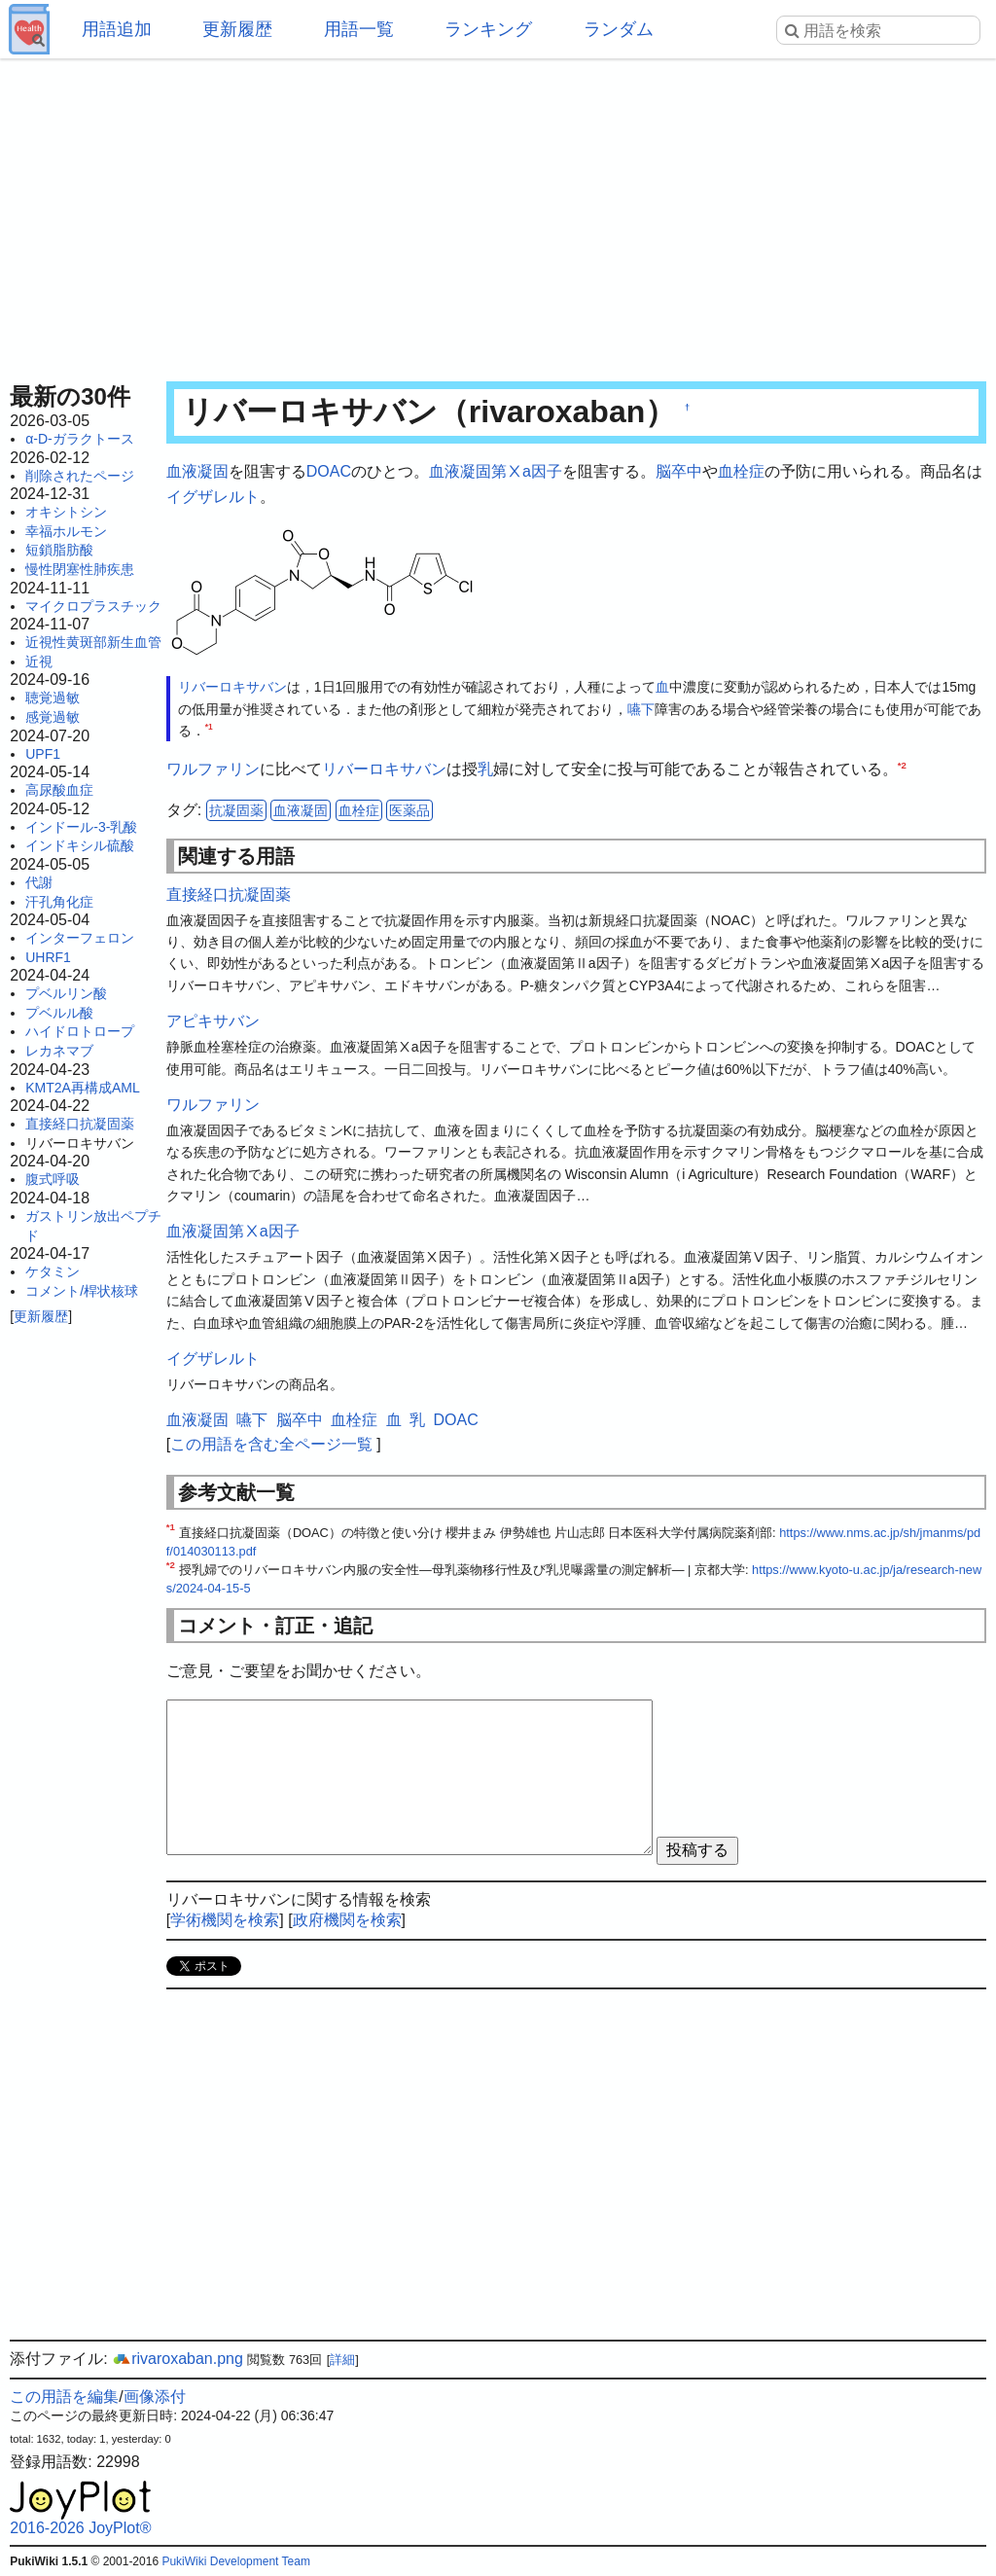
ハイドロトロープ (79, 1031)
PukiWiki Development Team (235, 2561)
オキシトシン (66, 511)
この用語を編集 (64, 2396)
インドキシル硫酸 (79, 845)
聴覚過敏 (52, 697)
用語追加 (117, 29)
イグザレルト (213, 496)
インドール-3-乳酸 (81, 827)
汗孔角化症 (59, 902)
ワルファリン (213, 769)
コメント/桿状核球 (81, 1291)
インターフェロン (79, 938)
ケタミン (52, 1271)
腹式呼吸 (52, 1179)
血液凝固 (197, 471)
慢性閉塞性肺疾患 (79, 569)
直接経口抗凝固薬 (79, 1123)
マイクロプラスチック (93, 606)
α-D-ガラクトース (79, 439)
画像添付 (155, 2396)
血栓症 (741, 471)
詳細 (342, 2359)
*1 (209, 727)
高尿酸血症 (59, 790)
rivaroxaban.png (177, 2358)
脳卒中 (679, 471)
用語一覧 (359, 29)
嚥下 (641, 709)
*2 (902, 765)
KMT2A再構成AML (82, 1087)
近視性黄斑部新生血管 (93, 642)
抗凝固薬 (236, 810)
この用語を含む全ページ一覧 (271, 1444)
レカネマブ (59, 1050)
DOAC (328, 471)
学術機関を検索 (224, 1920)
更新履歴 (237, 29)
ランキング (488, 29)
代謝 (39, 882)
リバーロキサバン (232, 687)
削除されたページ (79, 475)
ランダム (619, 29)
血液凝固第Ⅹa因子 (495, 471)
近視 (39, 661)
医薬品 (409, 810)
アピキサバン (213, 1021)
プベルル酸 (59, 1012)
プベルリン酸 (66, 993)
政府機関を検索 (347, 1920)
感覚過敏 (52, 717)
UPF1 (42, 754)
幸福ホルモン (66, 531)
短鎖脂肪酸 (59, 549)
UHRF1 (48, 957)
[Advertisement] (498, 214)
